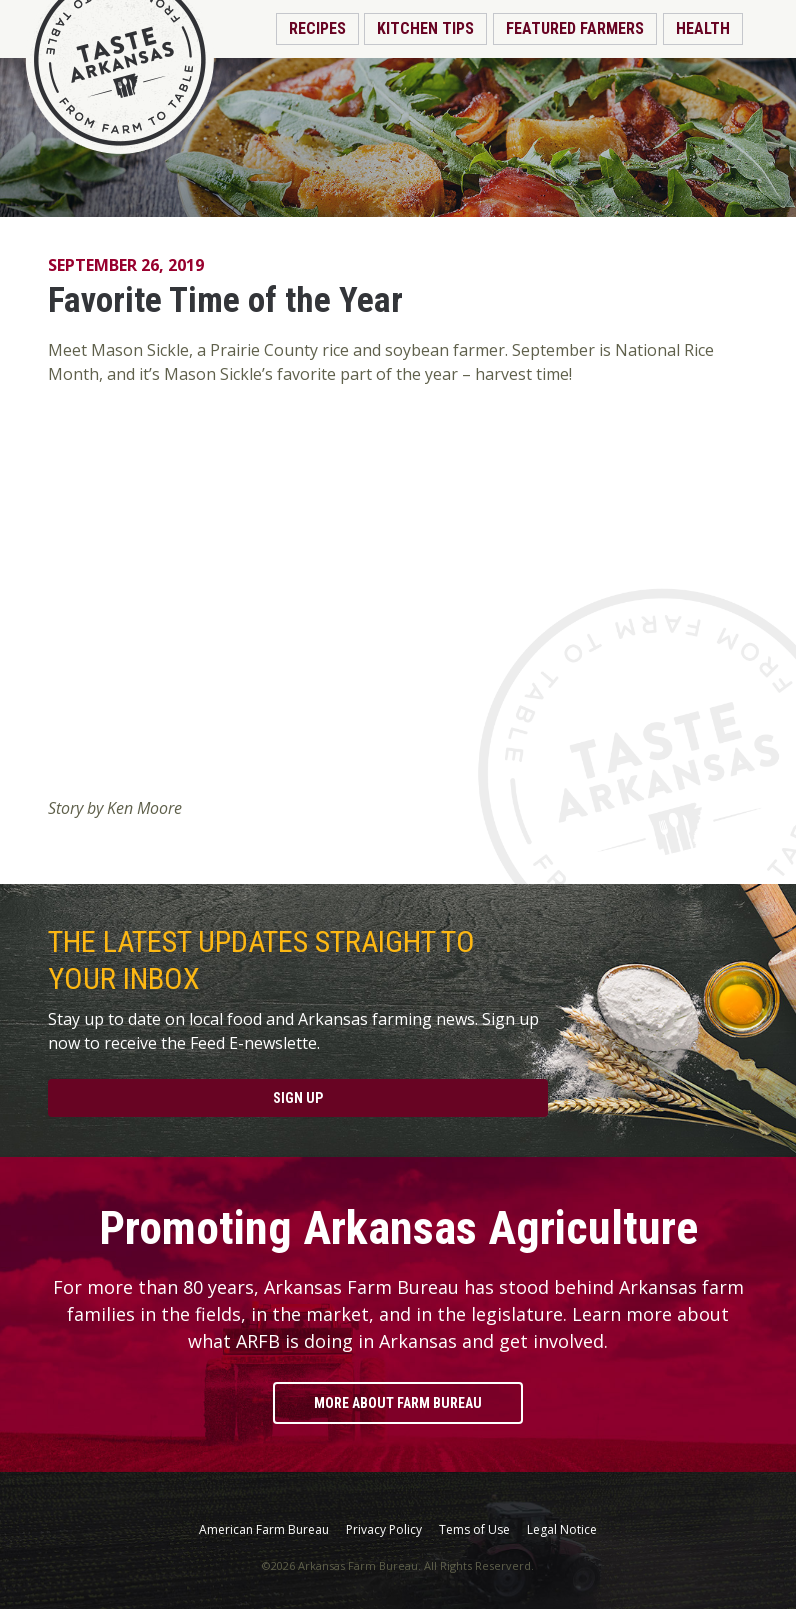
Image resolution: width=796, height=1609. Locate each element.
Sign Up (298, 1098)
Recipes (317, 28)
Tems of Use (474, 1530)
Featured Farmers (575, 28)
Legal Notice (562, 1530)
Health (703, 28)
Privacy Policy (384, 1530)
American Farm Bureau (264, 1530)
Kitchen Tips (425, 28)
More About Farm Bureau (398, 1403)
